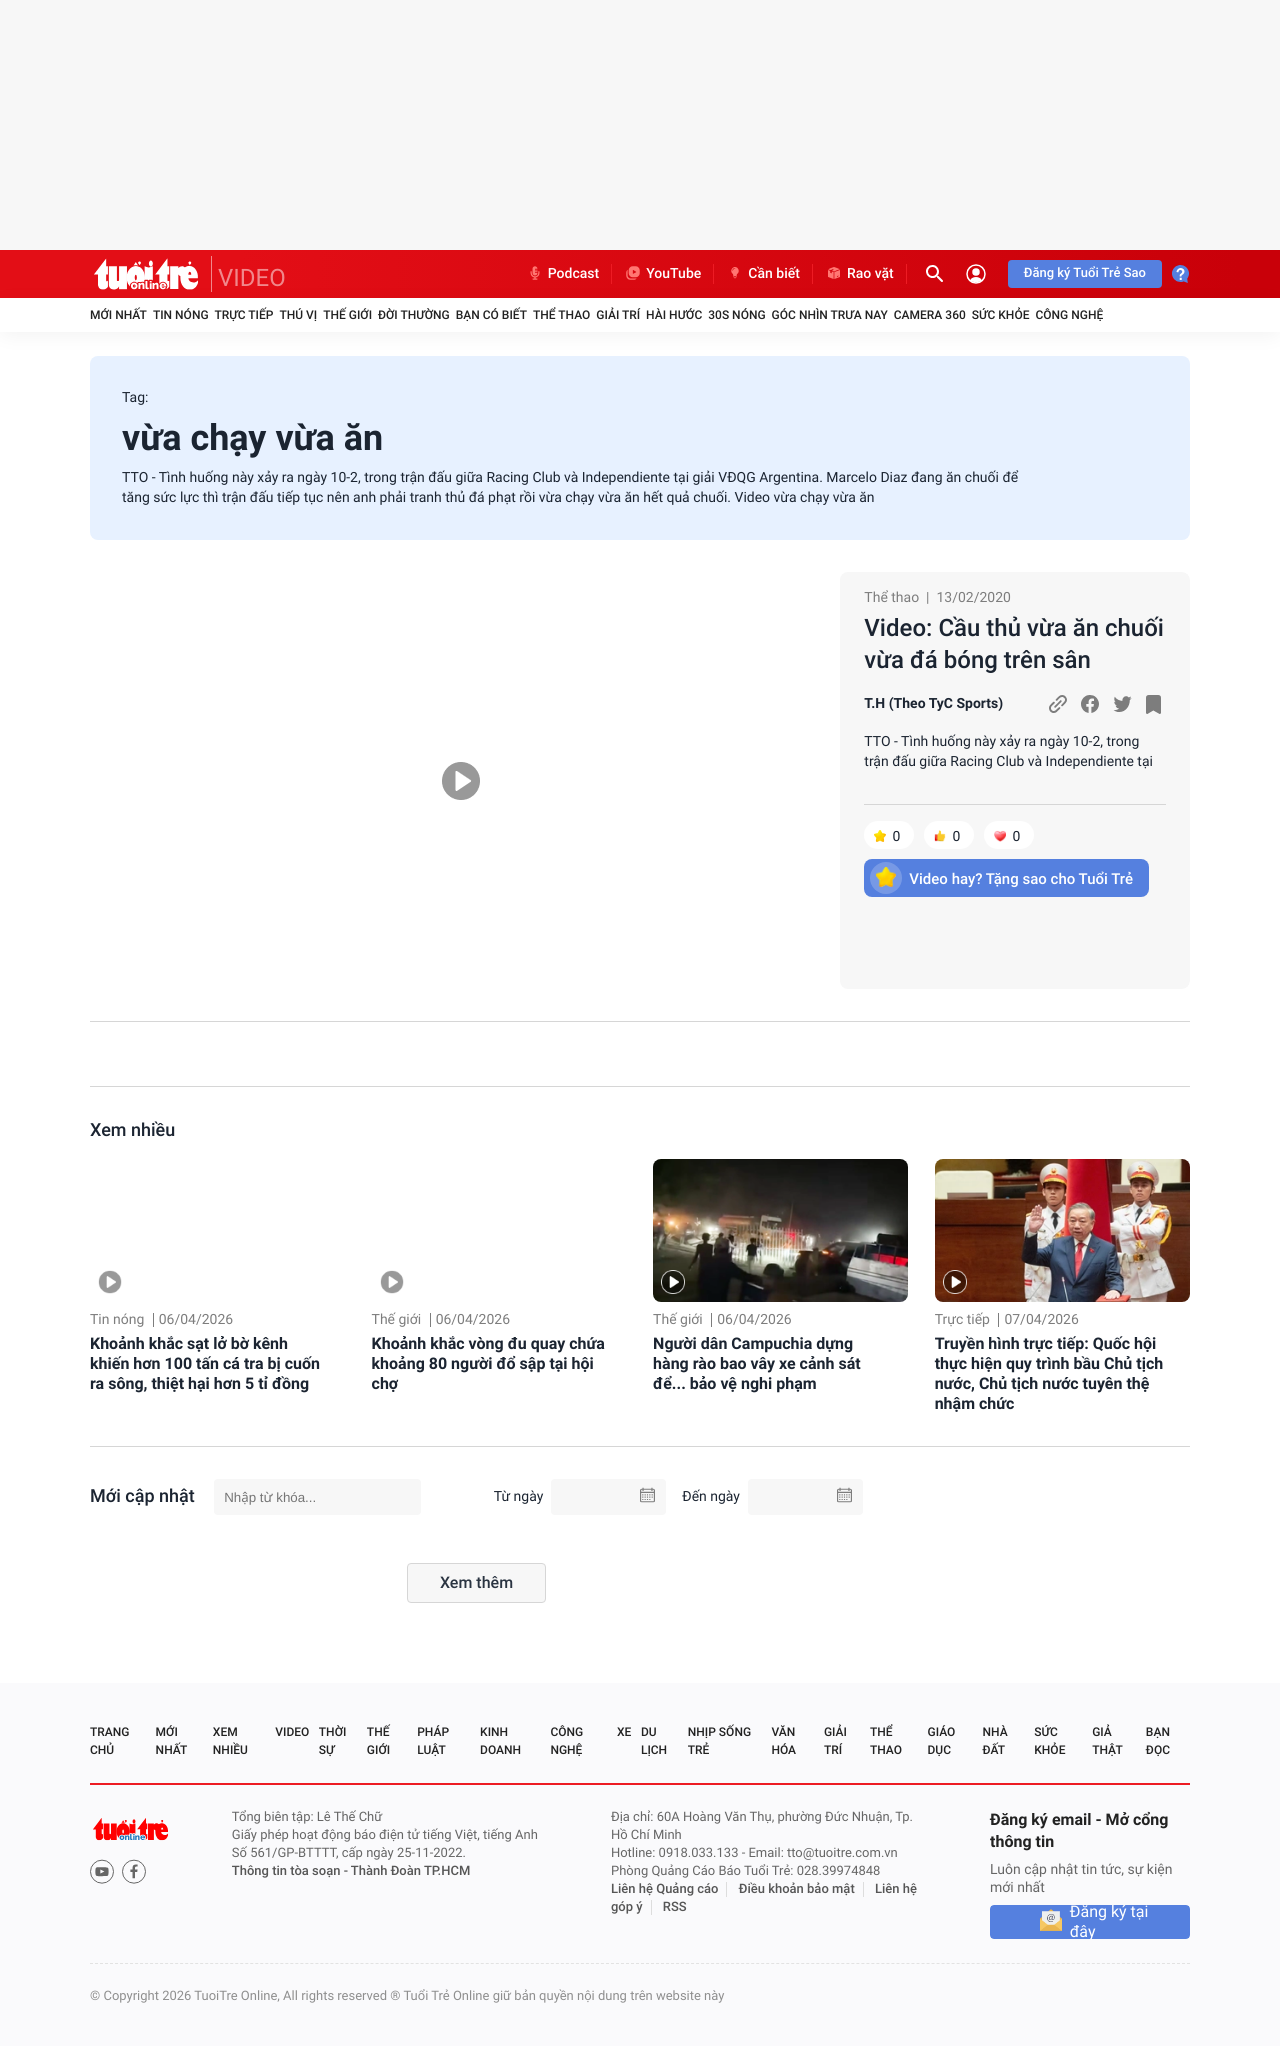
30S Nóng (736, 315)
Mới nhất (118, 315)
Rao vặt (859, 274)
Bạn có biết (491, 315)
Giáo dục (942, 1741)
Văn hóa (783, 1741)
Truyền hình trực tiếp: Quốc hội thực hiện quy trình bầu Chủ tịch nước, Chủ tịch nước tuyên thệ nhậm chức (1049, 1373)
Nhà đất (994, 1741)
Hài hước (674, 315)
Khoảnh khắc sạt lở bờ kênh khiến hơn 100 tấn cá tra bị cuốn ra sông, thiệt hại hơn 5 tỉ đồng (205, 1363)
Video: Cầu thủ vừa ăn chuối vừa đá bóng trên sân (1014, 644)
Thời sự (333, 1741)
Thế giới (347, 315)
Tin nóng (181, 315)
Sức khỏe (1001, 315)
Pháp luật (433, 1741)
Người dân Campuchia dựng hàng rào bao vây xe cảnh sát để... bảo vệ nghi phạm (757, 1363)
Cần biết (763, 274)
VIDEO (252, 278)
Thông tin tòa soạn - (291, 1871)
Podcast (563, 274)
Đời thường (414, 315)
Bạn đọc (1158, 1741)
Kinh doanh (500, 1741)
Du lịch (654, 1741)
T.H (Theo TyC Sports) (933, 704)
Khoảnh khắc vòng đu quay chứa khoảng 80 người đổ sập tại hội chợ (488, 1363)
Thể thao (561, 315)
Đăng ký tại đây (1109, 1922)
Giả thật (1107, 1741)
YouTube (662, 274)
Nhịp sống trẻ (719, 1741)
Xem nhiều (132, 1130)
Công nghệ (1069, 315)
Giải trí (618, 315)
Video (292, 1732)
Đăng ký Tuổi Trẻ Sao (1085, 273)
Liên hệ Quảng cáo (665, 1889)
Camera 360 (930, 315)
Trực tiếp (244, 315)
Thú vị (298, 315)
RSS (675, 1907)
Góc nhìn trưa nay (830, 315)
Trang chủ (109, 1741)
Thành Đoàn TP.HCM (410, 1871)
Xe (624, 1732)
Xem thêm (476, 1582)
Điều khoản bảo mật (797, 1889)
